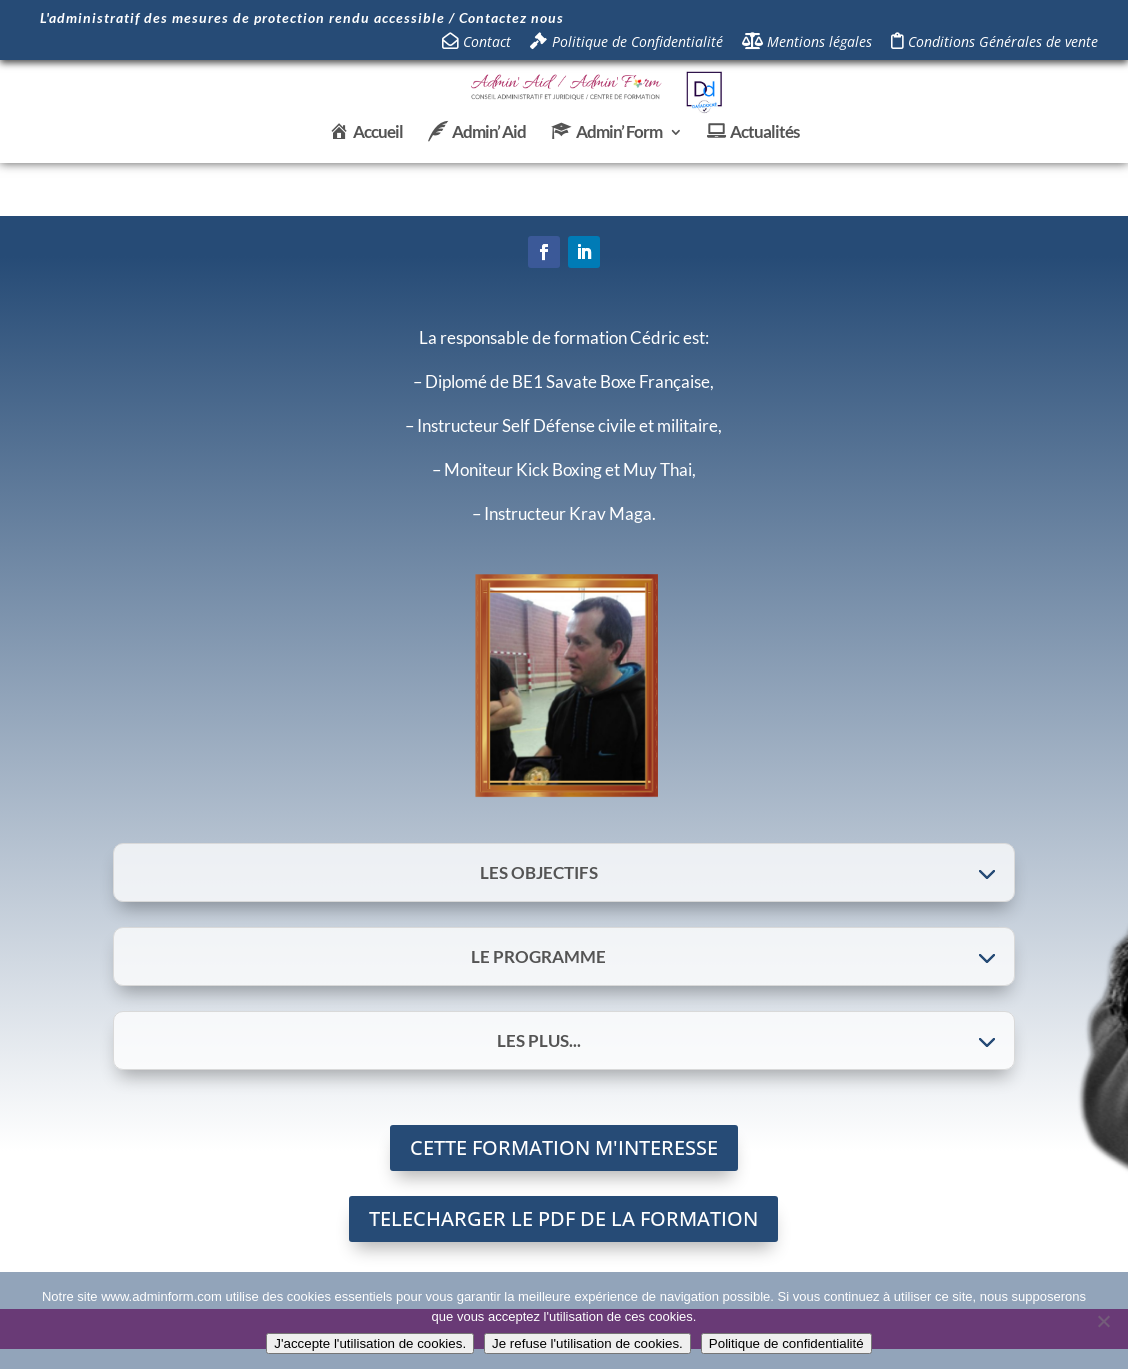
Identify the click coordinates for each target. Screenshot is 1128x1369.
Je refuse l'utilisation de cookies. (587, 1343)
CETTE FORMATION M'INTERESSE (564, 1147)
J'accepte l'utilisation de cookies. (370, 1343)
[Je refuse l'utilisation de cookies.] (1103, 1321)
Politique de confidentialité (786, 1343)
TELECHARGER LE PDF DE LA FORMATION (563, 1218)
